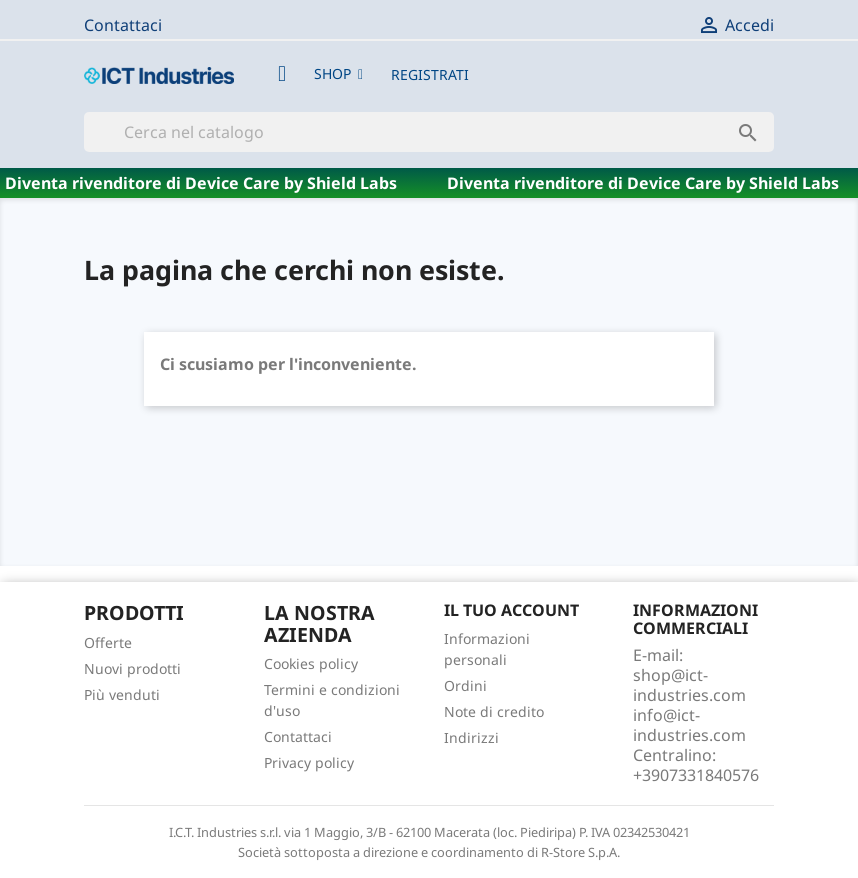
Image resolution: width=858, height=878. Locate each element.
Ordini (465, 685)
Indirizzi (471, 737)
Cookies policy (311, 663)
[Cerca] (429, 132)
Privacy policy (309, 762)
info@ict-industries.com (689, 725)
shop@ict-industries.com (689, 685)
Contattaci (123, 25)
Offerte (108, 642)
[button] (338, 73)
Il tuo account (511, 610)
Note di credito (494, 711)
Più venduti (122, 694)
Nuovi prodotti (132, 668)
